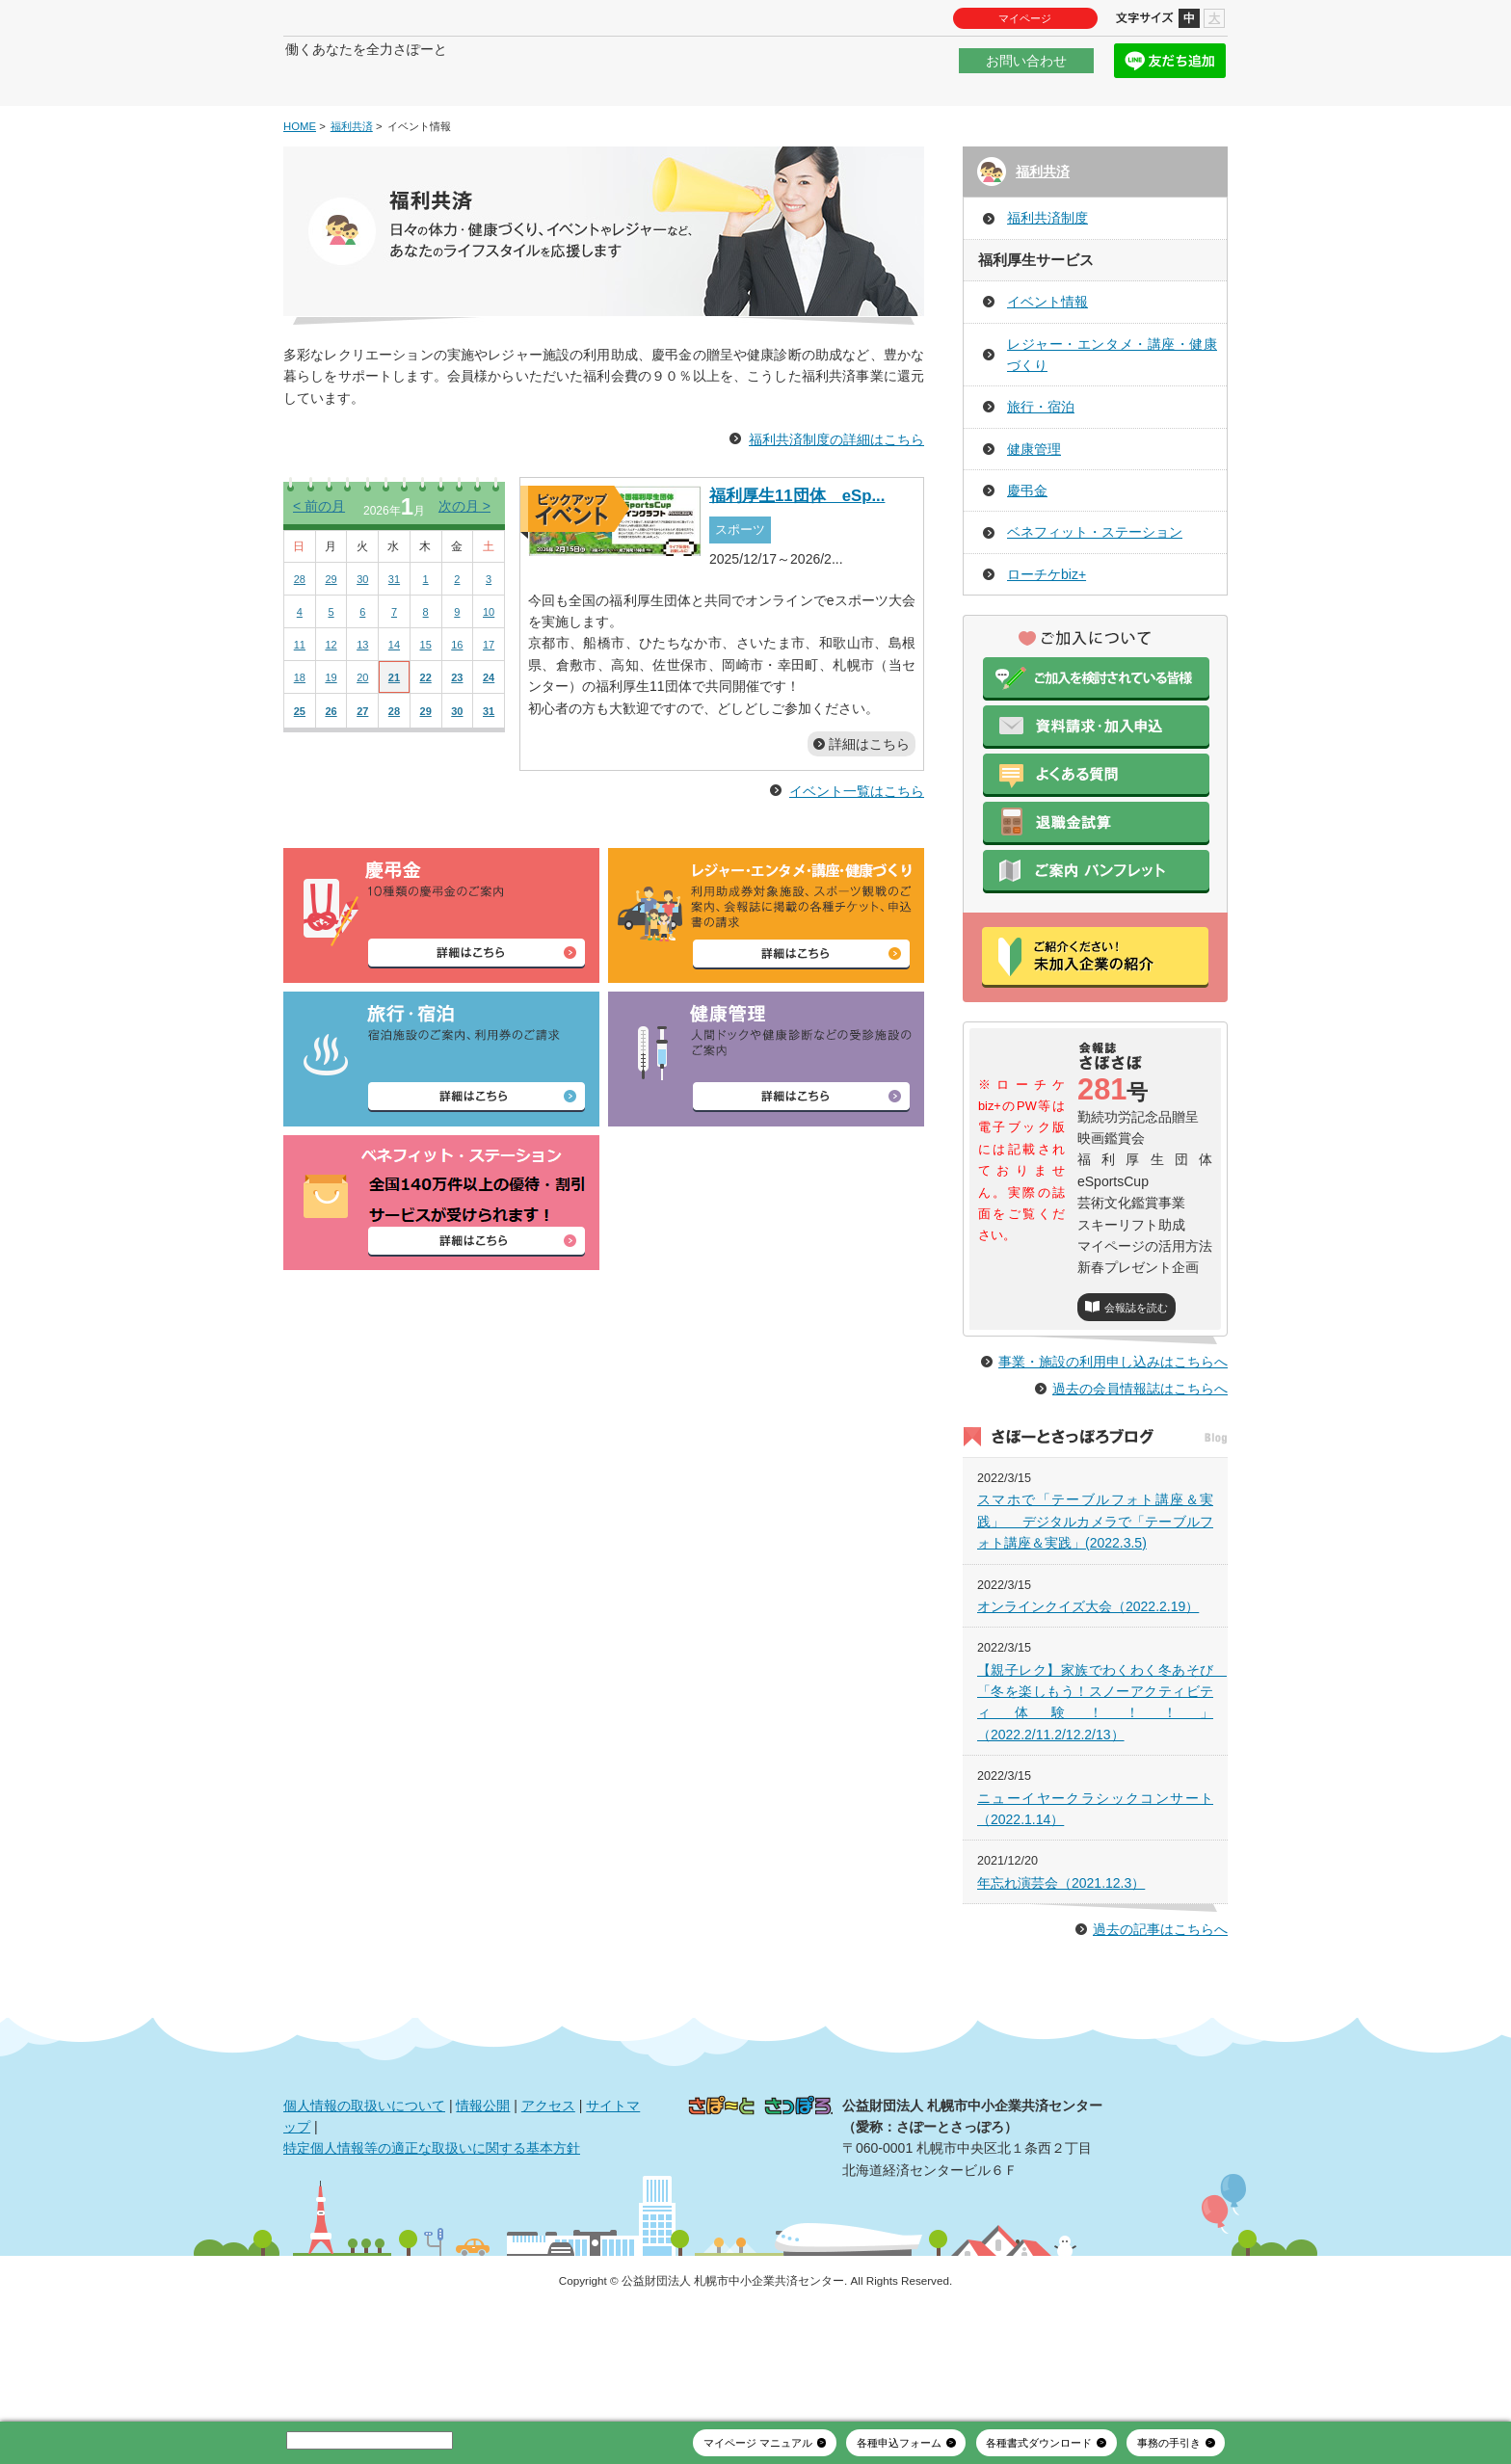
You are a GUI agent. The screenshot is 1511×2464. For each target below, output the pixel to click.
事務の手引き (1169, 2443)
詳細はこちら (869, 801)
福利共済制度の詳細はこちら (836, 497)
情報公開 (483, 2204)
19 (330, 735)
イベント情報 (1047, 359)
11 (299, 702)
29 (330, 637)
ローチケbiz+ (1046, 632)
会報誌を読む (1136, 1365)
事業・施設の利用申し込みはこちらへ (1113, 1462)
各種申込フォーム (899, 2443)
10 (488, 670)
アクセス (548, 2204)
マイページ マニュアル (757, 2443)
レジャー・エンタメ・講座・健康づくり (1112, 412)
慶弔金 (1027, 548)
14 (394, 702)
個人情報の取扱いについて (364, 2204)
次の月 (464, 563)
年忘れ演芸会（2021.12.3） (1061, 1983)
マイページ (1024, 18)
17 (488, 702)
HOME (299, 184)
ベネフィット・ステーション (1094, 590)
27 (362, 769)
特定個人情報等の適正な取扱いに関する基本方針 (431, 2248)
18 (299, 735)
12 (330, 702)
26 (330, 769)
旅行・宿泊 (1040, 465)
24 (488, 735)
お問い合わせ (1026, 71)
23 (457, 735)
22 (426, 735)
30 (362, 637)
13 (362, 702)
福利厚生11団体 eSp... (797, 553)
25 (299, 769)
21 (394, 735)
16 (457, 702)
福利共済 (352, 184)
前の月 (319, 563)
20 (362, 735)
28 (299, 637)
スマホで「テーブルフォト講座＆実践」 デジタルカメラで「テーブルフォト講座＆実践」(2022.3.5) (1095, 1621)
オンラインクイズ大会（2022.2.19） (1088, 1706)
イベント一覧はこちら (856, 850)
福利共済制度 (1047, 276)
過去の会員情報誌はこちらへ (1140, 1488)
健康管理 (1034, 507)
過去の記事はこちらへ (1160, 2029)
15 (426, 702)
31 (394, 637)
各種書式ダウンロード (1039, 2443)
